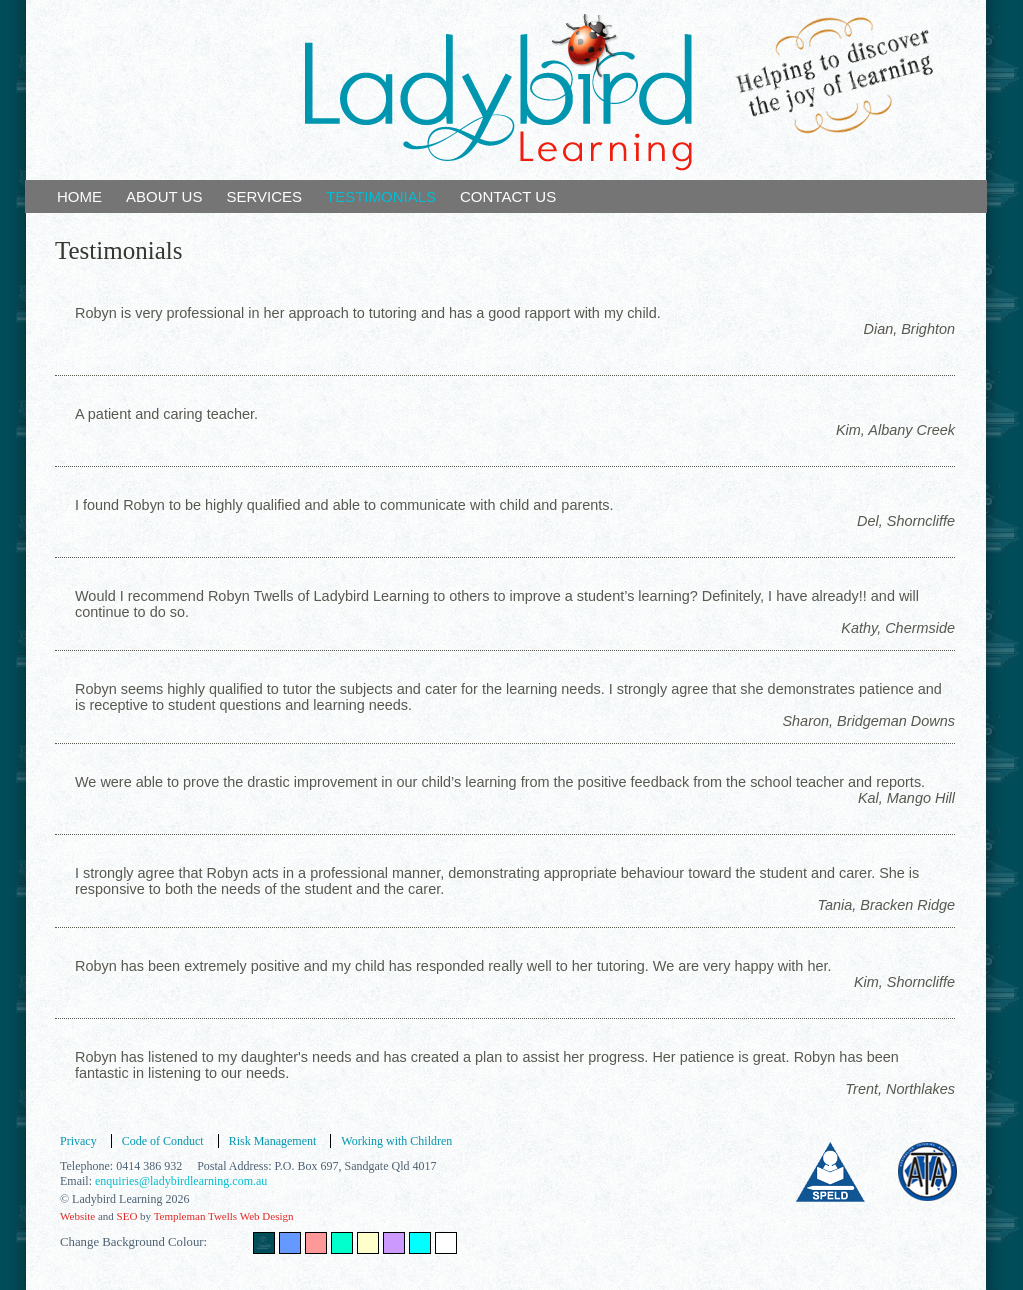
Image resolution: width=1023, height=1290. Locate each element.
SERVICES (264, 196)
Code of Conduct (163, 1141)
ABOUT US (164, 196)
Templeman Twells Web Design (224, 1216)
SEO (127, 1216)
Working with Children (396, 1141)
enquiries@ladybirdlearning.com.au (181, 1181)
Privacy (78, 1141)
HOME (79, 196)
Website (77, 1216)
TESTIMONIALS (381, 196)
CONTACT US (508, 196)
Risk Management (273, 1141)
